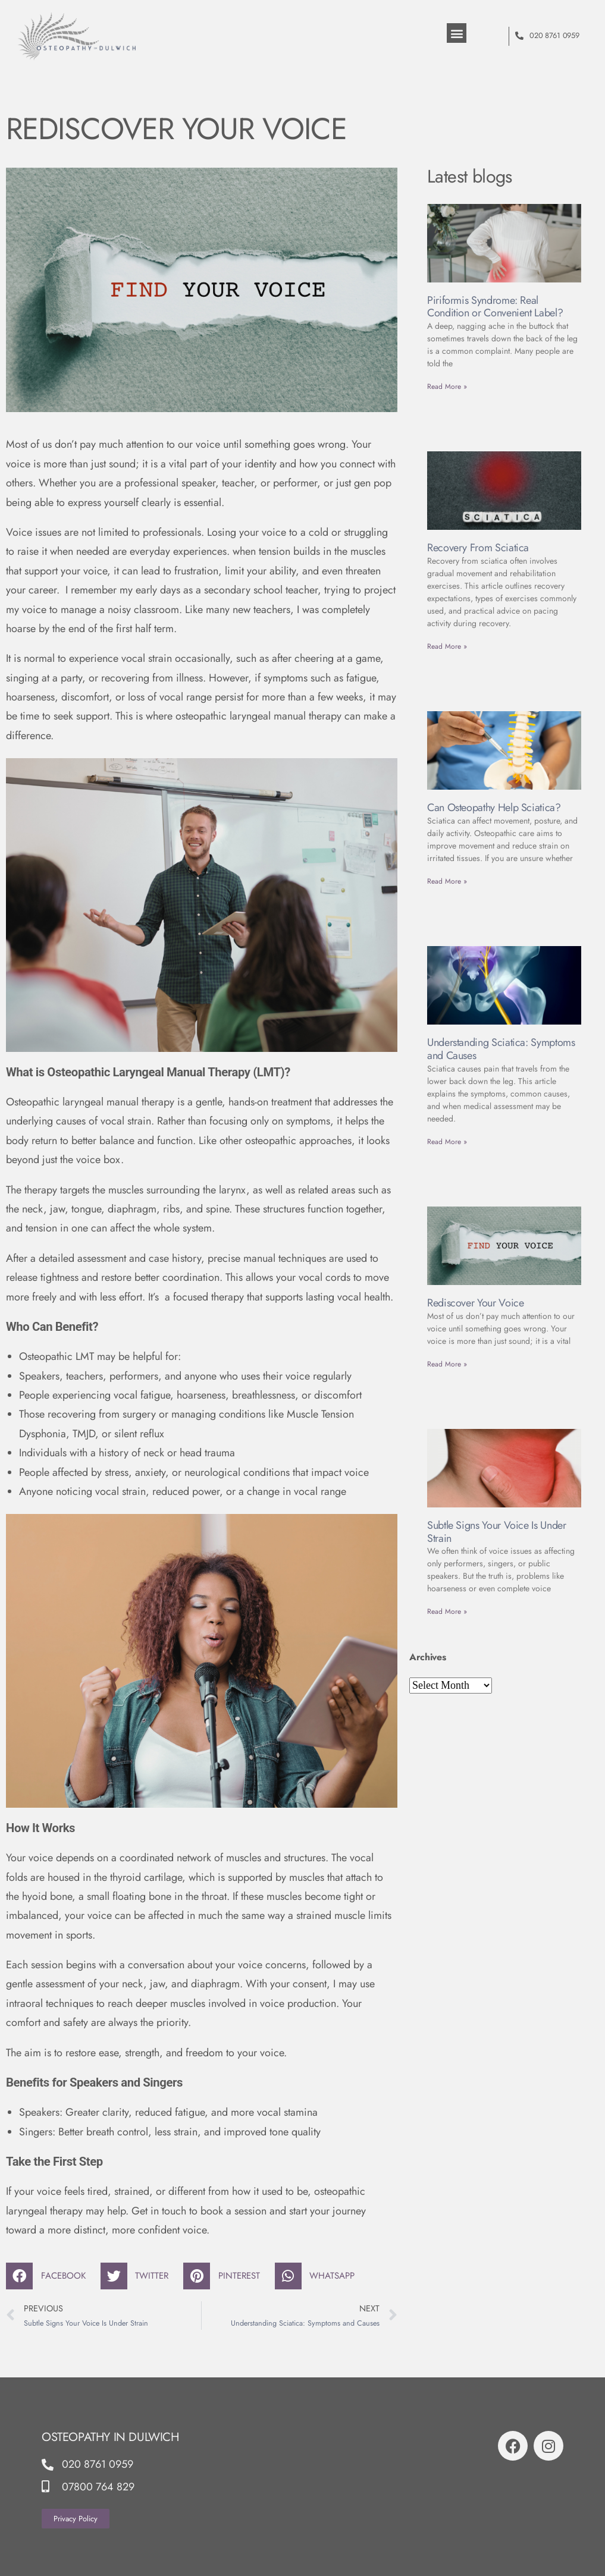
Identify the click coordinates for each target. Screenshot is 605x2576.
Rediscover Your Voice (475, 1303)
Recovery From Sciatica (478, 547)
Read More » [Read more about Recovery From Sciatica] (447, 646)
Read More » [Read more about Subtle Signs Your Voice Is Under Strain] (447, 1611)
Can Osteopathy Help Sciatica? (494, 807)
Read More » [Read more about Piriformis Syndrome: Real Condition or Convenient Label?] (447, 386)
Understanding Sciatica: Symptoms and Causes (501, 1049)
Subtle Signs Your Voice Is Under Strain (496, 1532)
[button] (456, 33)
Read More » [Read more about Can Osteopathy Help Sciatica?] (447, 881)
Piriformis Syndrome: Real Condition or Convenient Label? (495, 307)
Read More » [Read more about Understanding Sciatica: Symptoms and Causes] (447, 1141)
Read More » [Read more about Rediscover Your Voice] (447, 1364)
